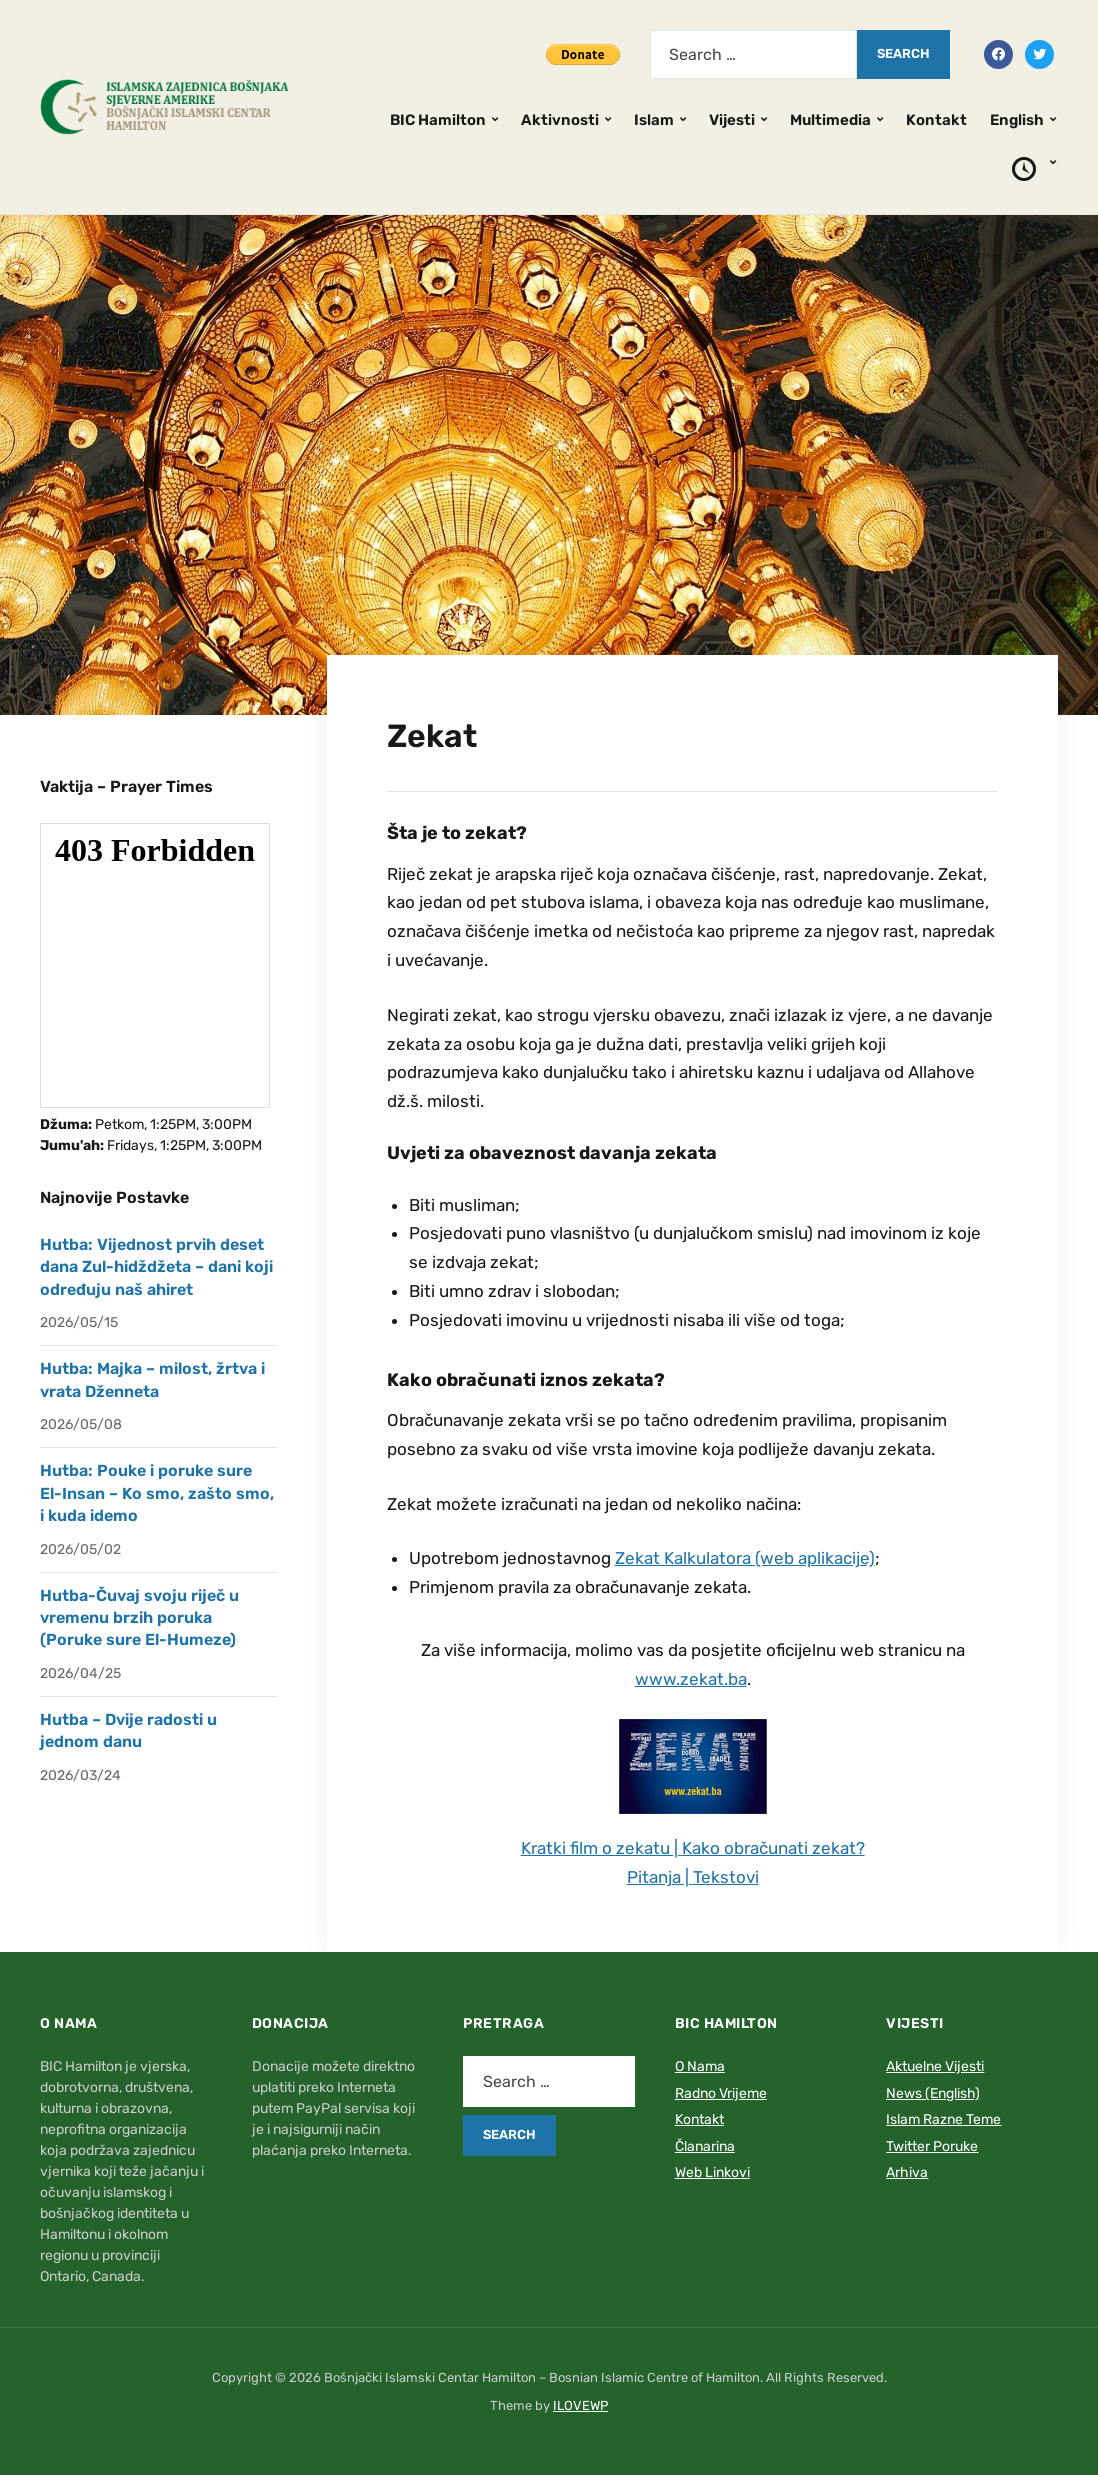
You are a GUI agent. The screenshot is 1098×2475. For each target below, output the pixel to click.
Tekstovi (726, 1877)
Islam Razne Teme (943, 2119)
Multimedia (830, 120)
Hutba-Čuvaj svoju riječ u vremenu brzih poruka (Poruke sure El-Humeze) (139, 1618)
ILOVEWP (580, 2405)
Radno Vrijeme (721, 2093)
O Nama (700, 2066)
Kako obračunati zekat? (773, 1848)
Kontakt (936, 120)
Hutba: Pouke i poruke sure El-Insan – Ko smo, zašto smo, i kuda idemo (157, 1493)
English (1017, 120)
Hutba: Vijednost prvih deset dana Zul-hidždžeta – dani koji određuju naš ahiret (156, 1267)
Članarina (705, 2146)
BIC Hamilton (438, 120)
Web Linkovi (712, 2172)
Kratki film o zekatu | (601, 1848)
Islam (654, 120)
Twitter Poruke (932, 2146)
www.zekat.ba (691, 1679)
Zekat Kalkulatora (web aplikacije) (745, 1558)
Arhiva (907, 2172)
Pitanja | (660, 1877)
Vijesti (732, 120)
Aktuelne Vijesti (935, 2066)
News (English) (933, 2093)
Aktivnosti (560, 120)
